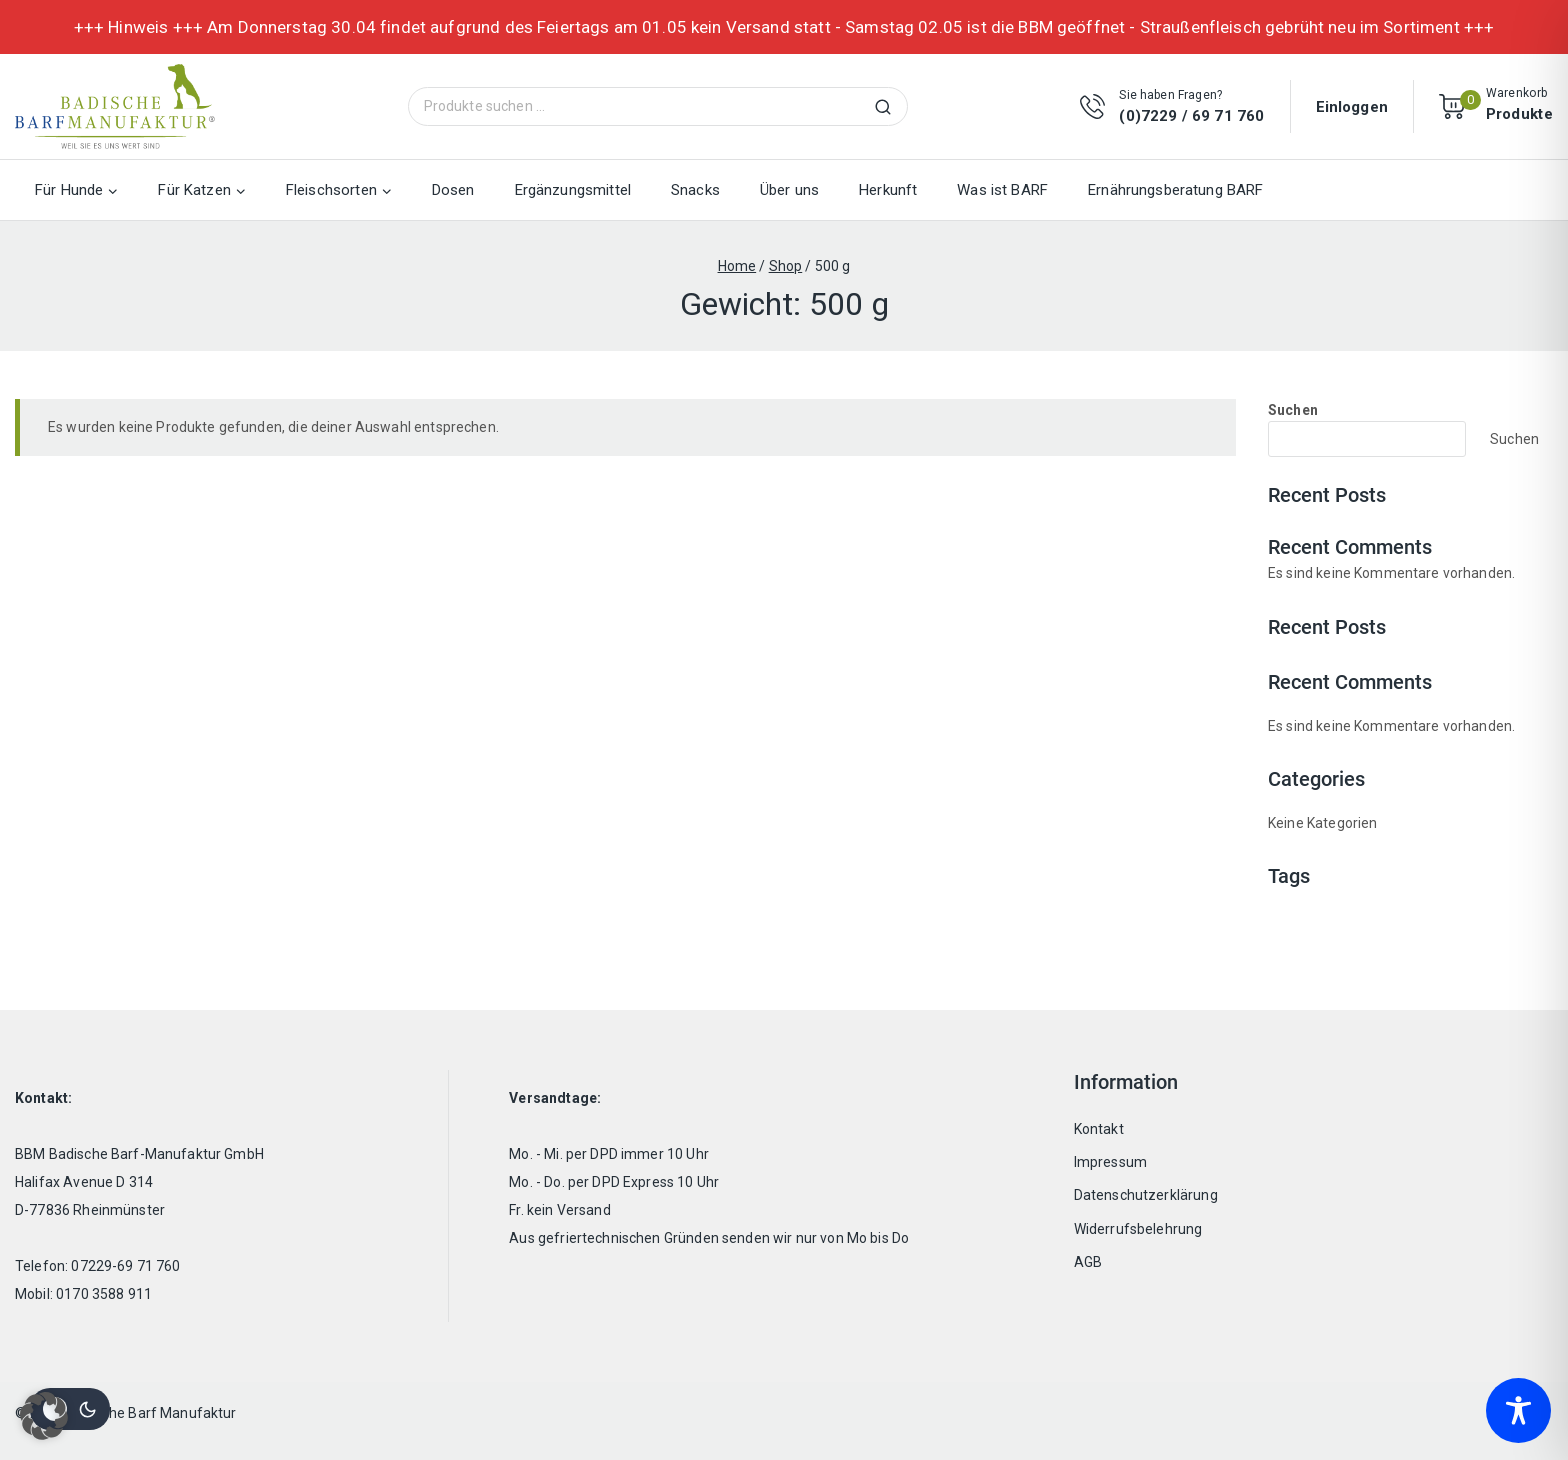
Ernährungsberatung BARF (1175, 190)
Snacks (695, 190)
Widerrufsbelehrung (1138, 1229)
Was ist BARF (1002, 190)
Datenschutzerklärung (1146, 1195)
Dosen (453, 190)
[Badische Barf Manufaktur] (115, 106)
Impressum (1110, 1162)
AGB (1088, 1262)
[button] (44, 1416)
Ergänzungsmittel (573, 190)
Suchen (889, 106)
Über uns (789, 190)
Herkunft (888, 190)
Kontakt (1099, 1129)
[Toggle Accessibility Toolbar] (1518, 1410)
